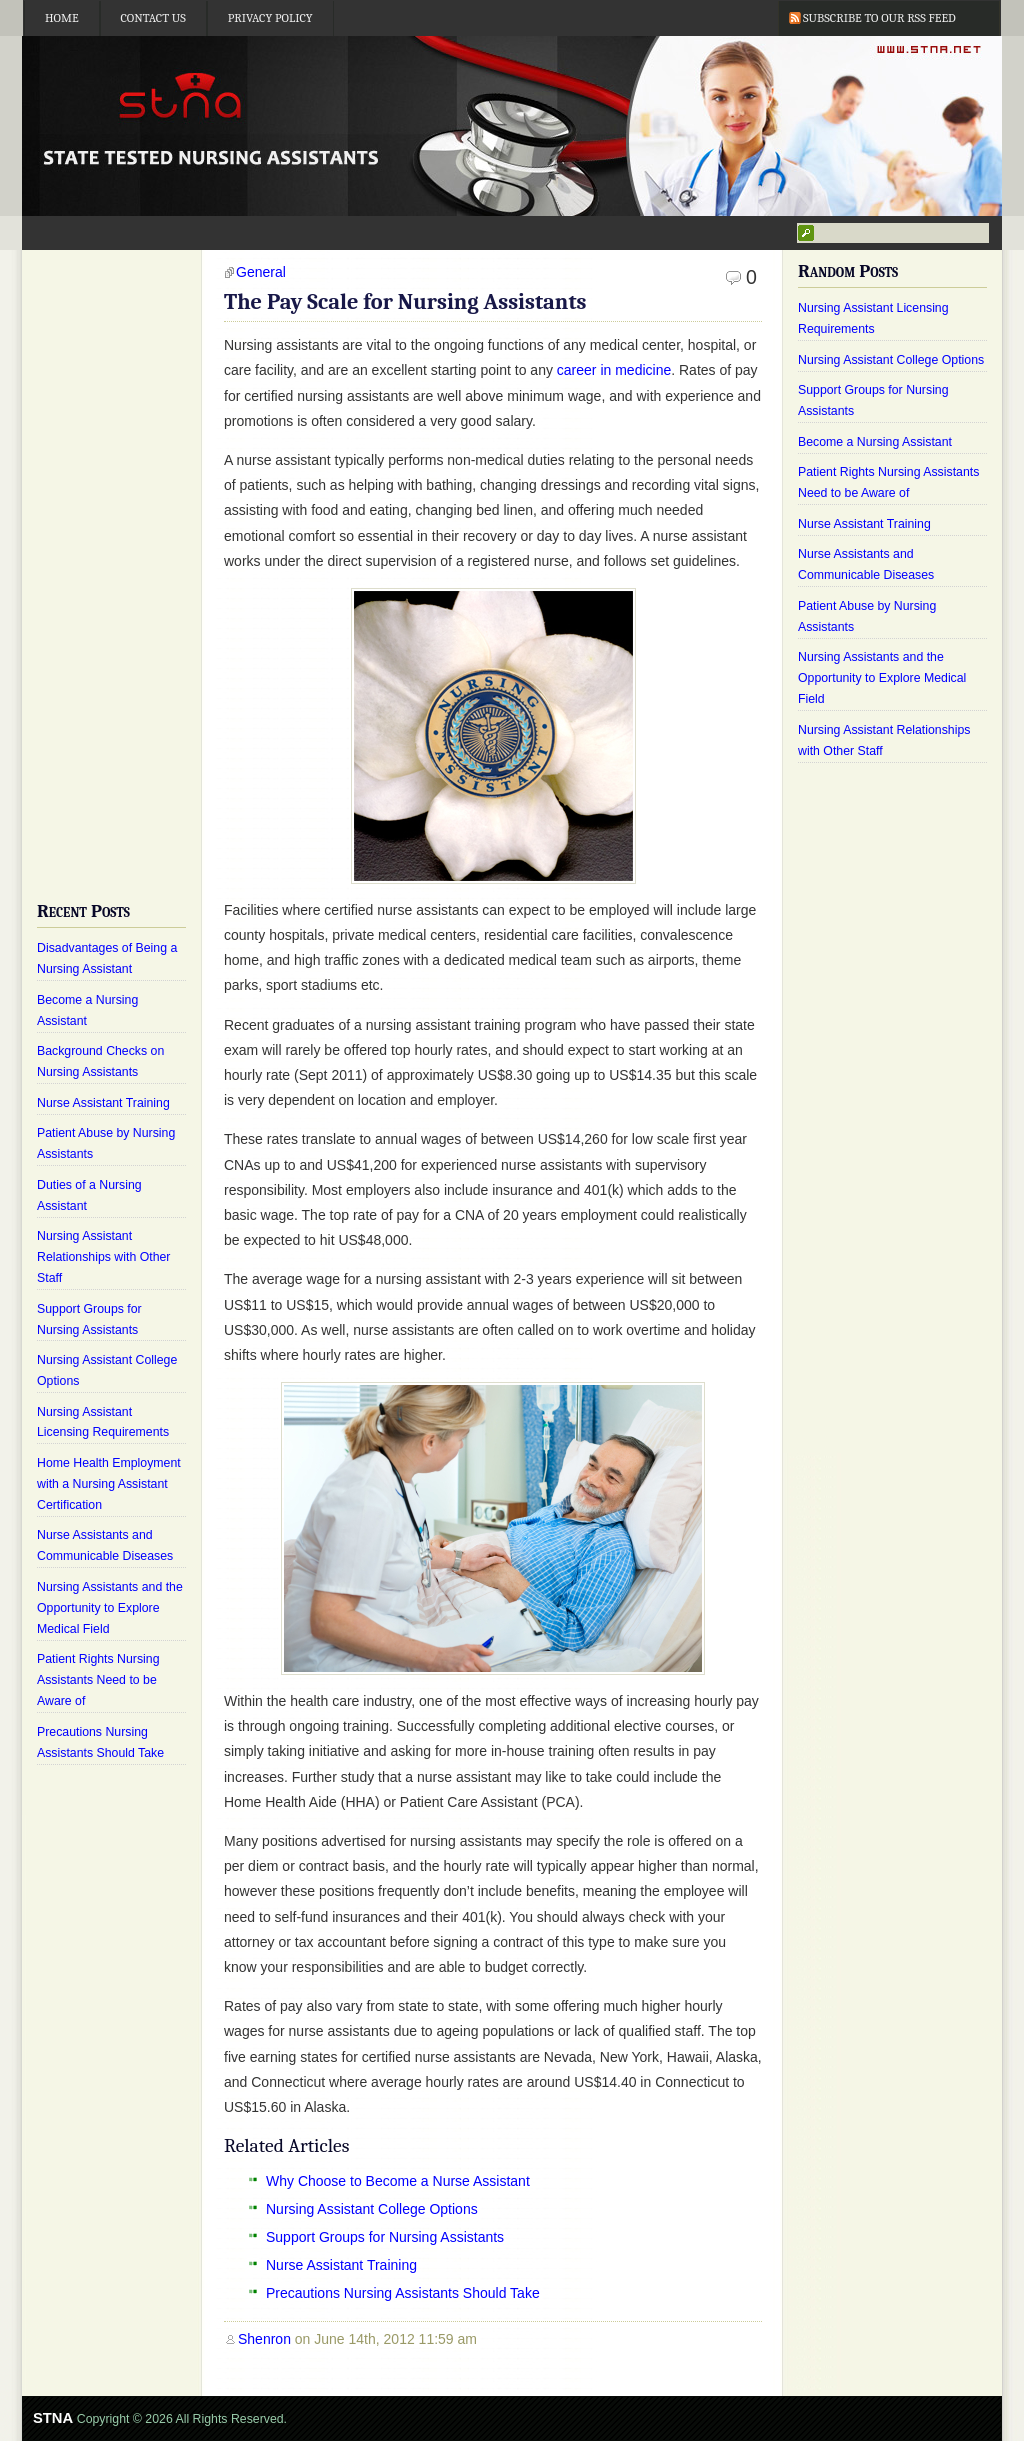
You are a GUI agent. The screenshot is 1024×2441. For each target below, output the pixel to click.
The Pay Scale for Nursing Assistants (405, 302)
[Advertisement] (111, 560)
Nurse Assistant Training (341, 2265)
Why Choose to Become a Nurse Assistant (398, 2181)
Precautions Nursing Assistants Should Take (403, 2293)
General (261, 272)
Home (62, 18)
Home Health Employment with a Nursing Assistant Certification (109, 1484)
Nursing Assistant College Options (372, 2209)
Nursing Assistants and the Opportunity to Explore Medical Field (110, 1608)
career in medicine (614, 370)
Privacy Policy (270, 18)
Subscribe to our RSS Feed (879, 18)
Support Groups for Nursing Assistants (385, 2237)
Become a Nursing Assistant (875, 442)
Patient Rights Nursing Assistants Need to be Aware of (98, 1680)
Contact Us (153, 18)
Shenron (264, 2339)
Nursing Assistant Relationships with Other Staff (103, 1257)
